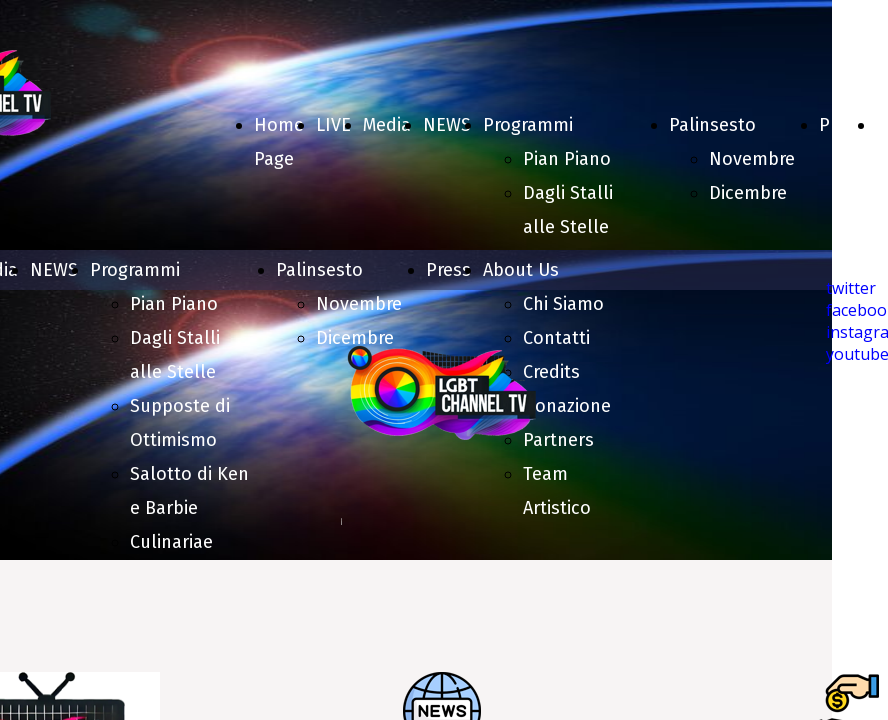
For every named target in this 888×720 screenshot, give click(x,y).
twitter (851, 288)
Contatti (556, 338)
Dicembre (748, 193)
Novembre (752, 159)
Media (387, 125)
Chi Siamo (563, 304)
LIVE (333, 125)
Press (841, 125)
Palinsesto (712, 125)
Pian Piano (567, 159)
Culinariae (171, 542)
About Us (521, 270)
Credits (551, 372)
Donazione (567, 406)
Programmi (528, 125)
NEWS (447, 125)
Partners (558, 440)
